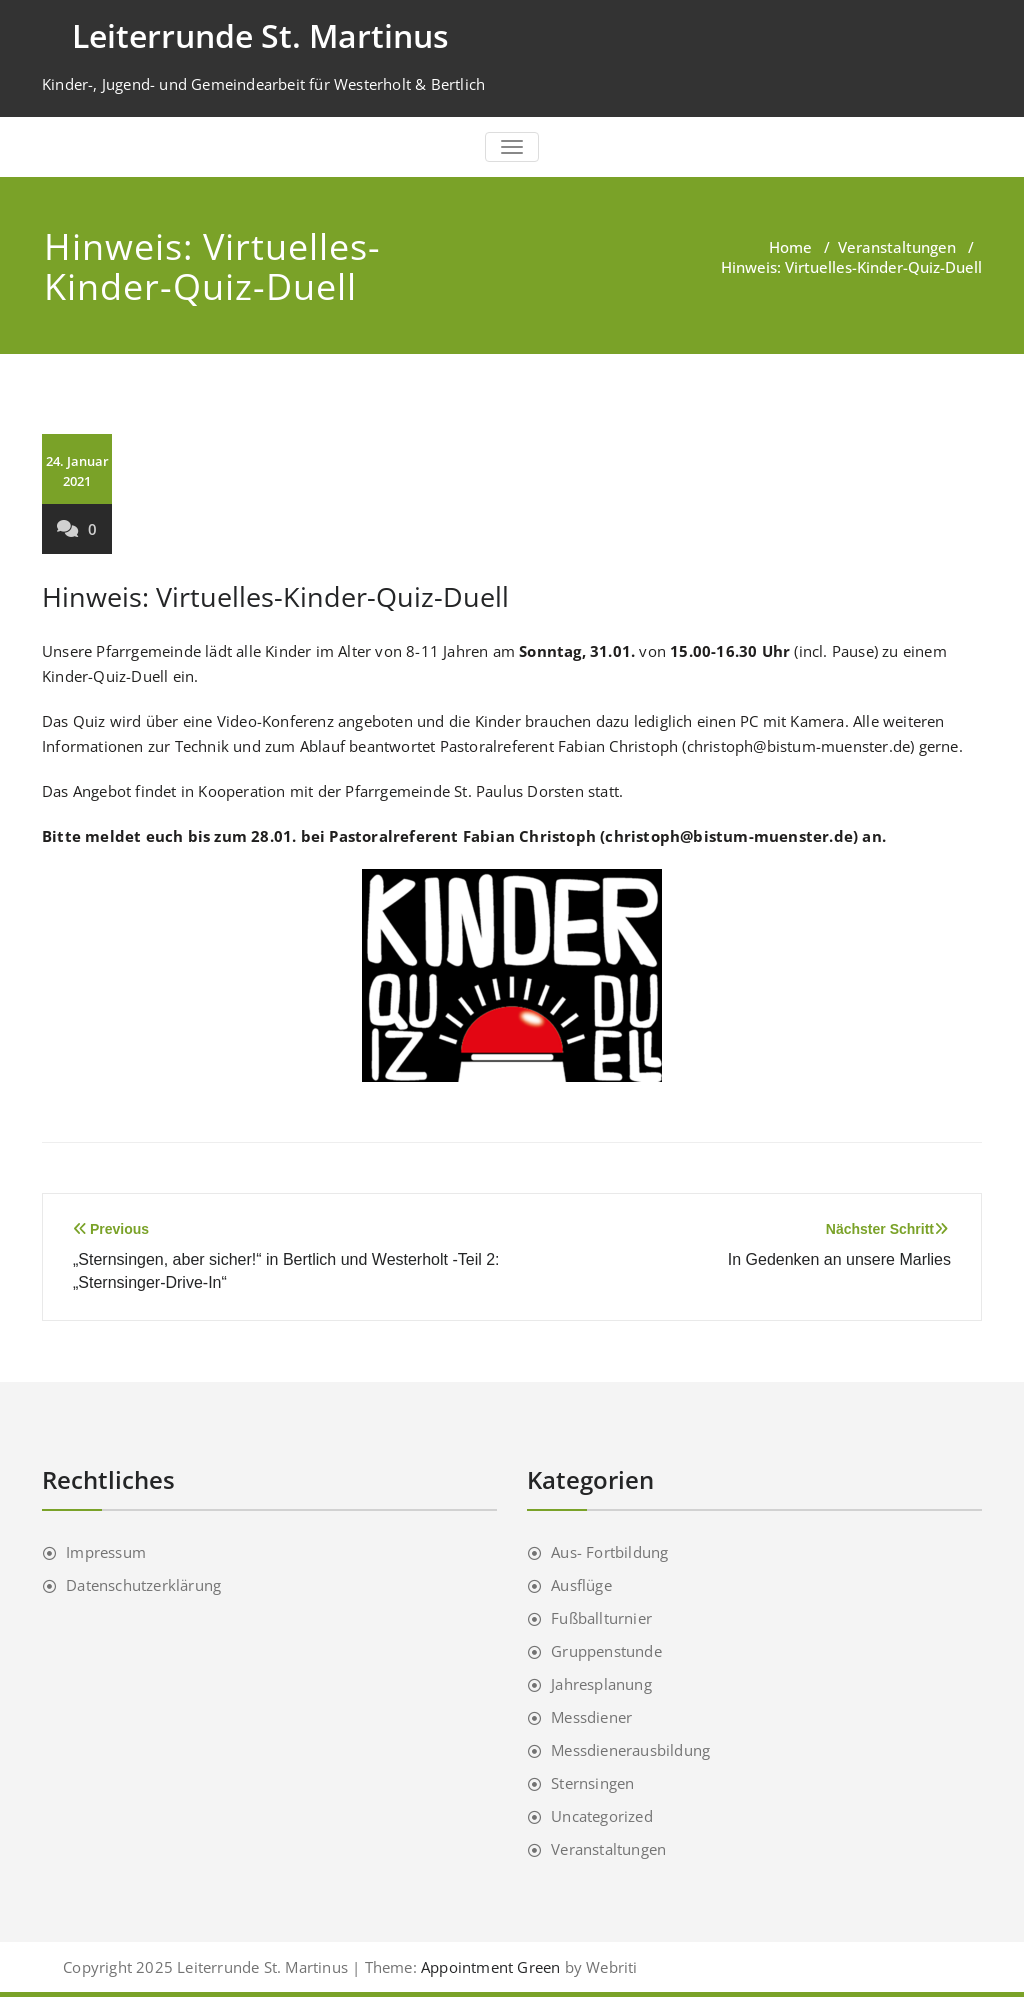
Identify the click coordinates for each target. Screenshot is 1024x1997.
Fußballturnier (601, 1618)
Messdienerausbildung (630, 1750)
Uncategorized (602, 1816)
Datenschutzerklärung (143, 1585)
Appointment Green (489, 1967)
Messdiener (591, 1717)
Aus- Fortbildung (609, 1552)
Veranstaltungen (897, 247)
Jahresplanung (601, 1684)
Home (790, 247)
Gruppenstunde (606, 1651)
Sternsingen (592, 1783)
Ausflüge (581, 1585)
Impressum (106, 1552)
